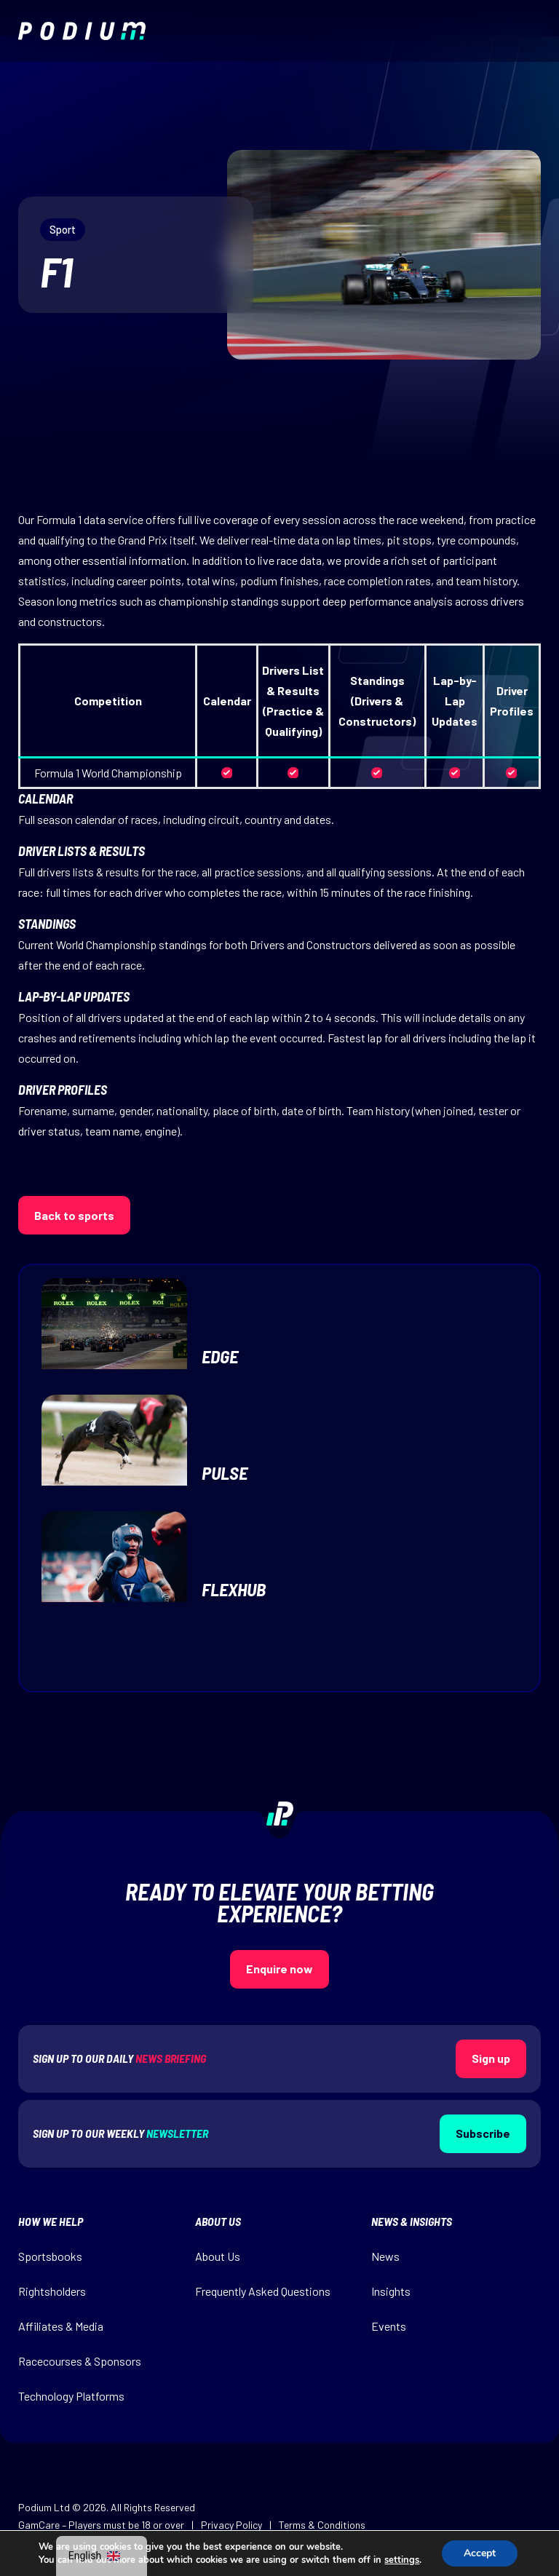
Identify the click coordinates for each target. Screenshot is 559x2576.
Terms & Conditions (322, 2524)
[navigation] (101, 2556)
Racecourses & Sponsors (79, 2361)
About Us (217, 2256)
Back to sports (74, 1215)
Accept (480, 2553)
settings (401, 2560)
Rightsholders (52, 2291)
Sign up (491, 2058)
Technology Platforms (71, 2396)
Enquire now (279, 1968)
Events (388, 2326)
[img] (82, 30)
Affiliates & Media (60, 2326)
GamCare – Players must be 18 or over (101, 2524)
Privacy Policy (231, 2524)
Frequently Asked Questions (262, 2291)
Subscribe (483, 2133)
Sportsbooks (50, 2256)
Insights (391, 2291)
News (385, 2256)
